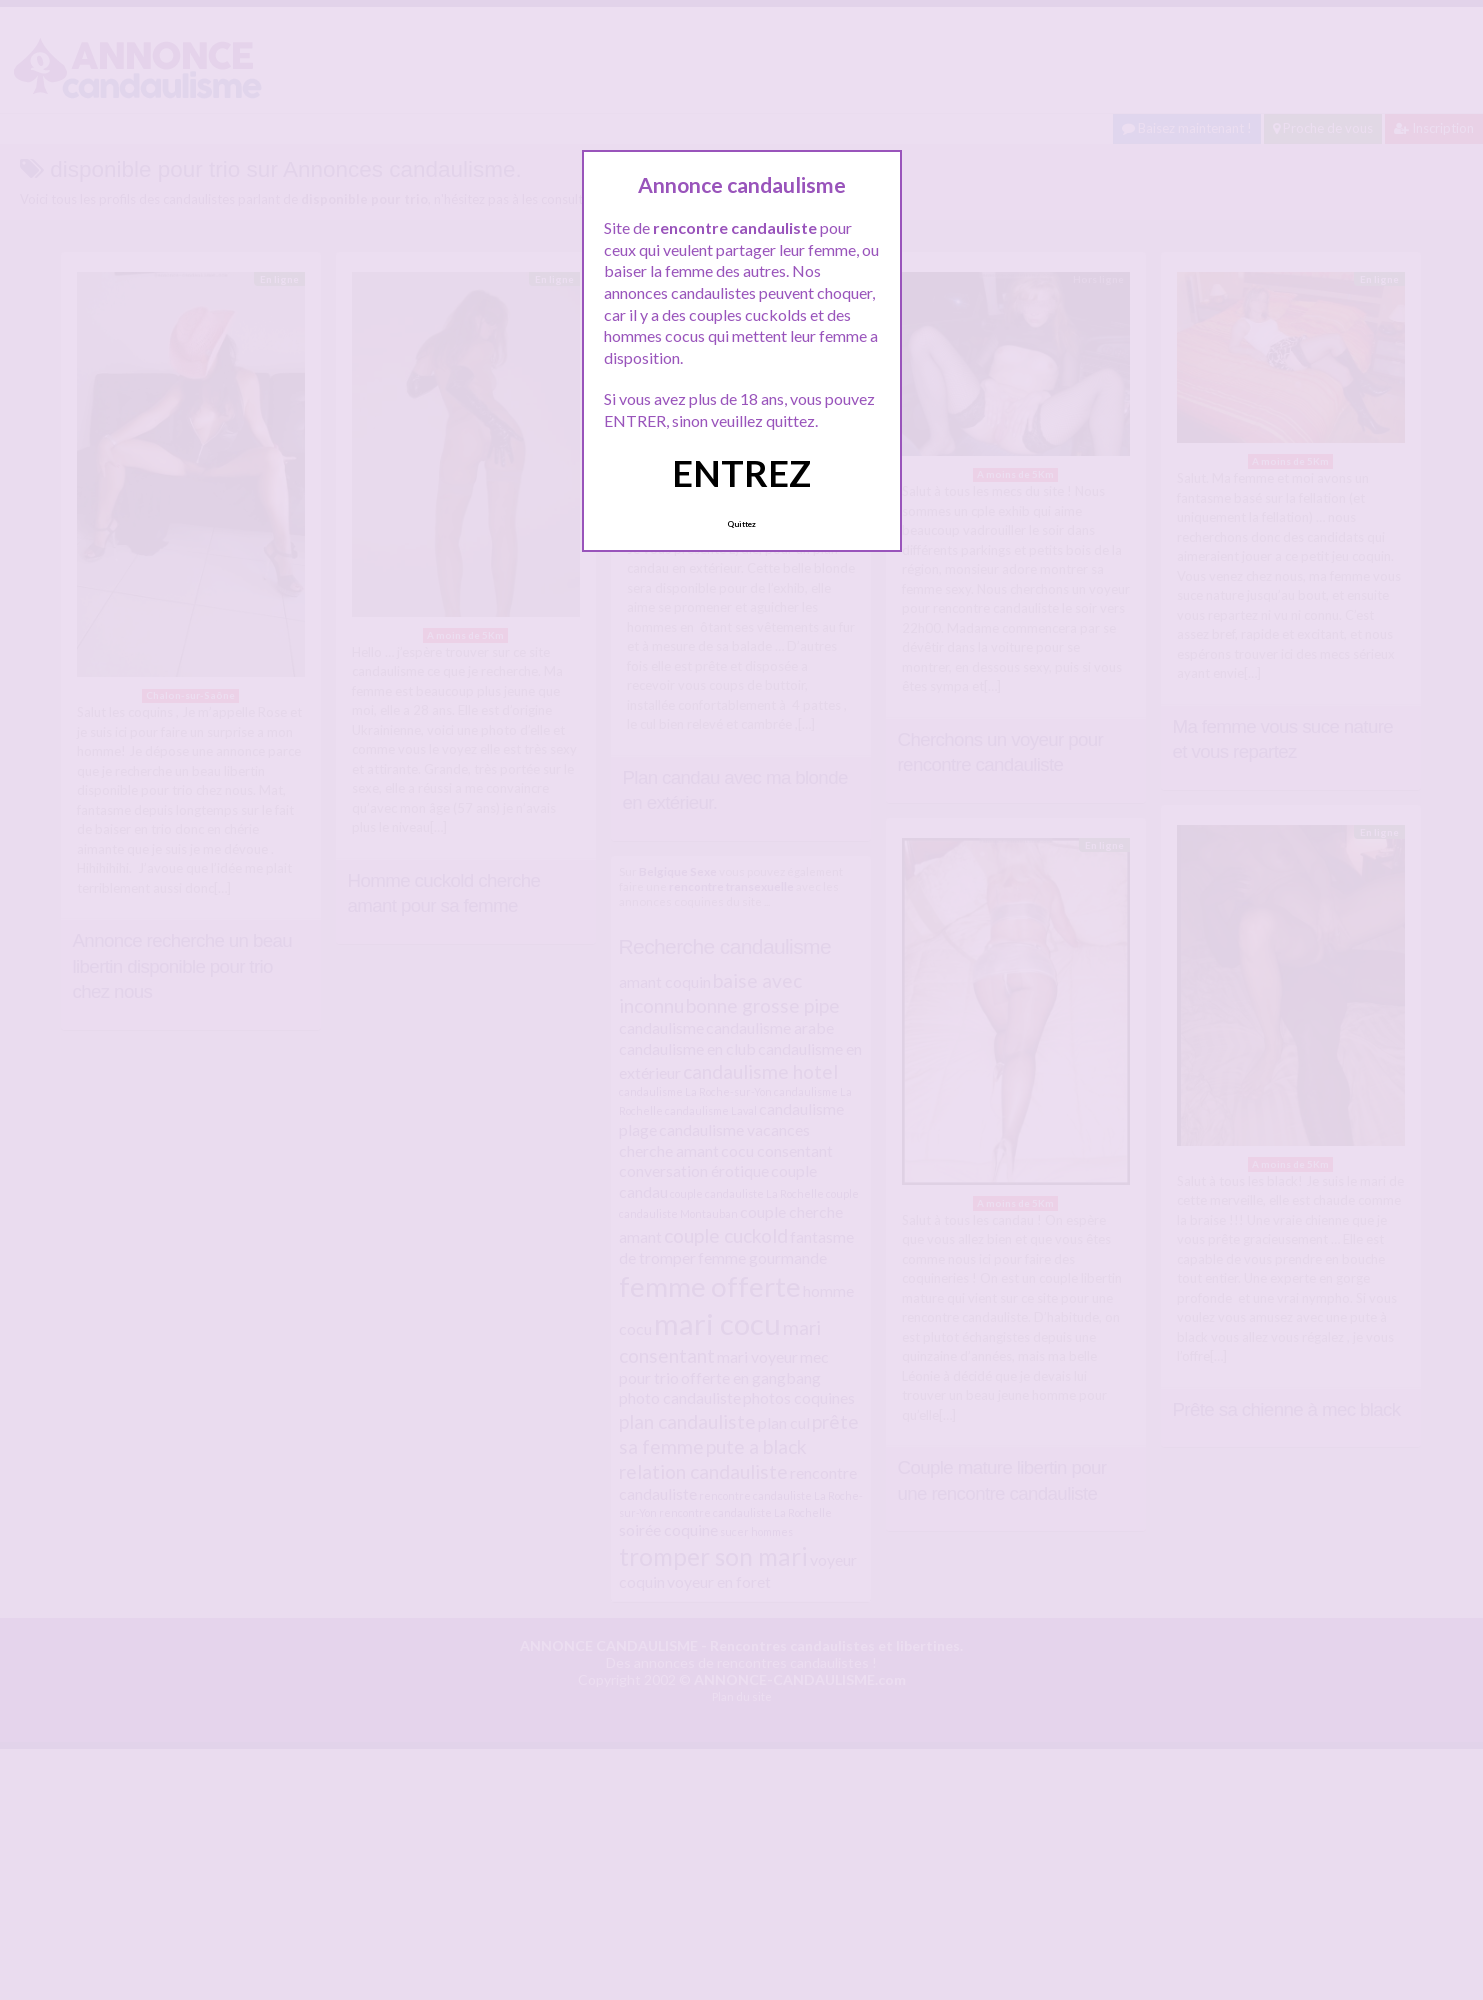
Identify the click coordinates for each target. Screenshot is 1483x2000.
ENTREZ (741, 473)
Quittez (741, 524)
